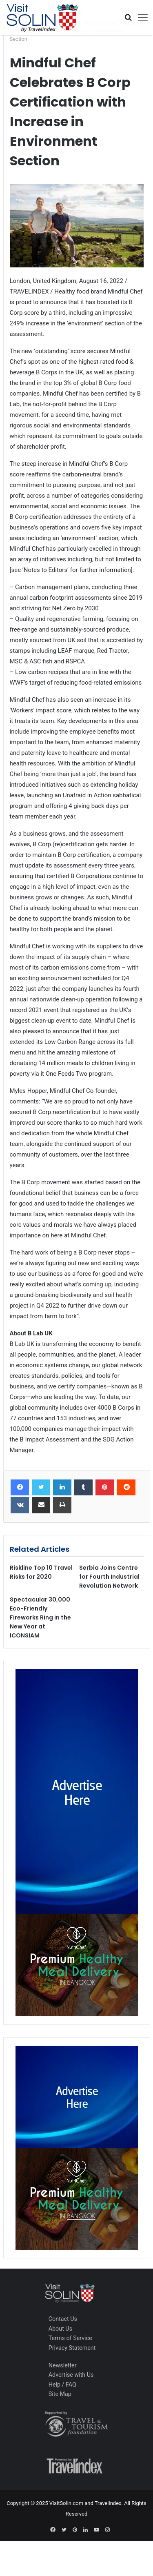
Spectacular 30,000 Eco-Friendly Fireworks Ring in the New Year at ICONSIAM (40, 1617)
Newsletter (63, 2365)
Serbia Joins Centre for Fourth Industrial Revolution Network (109, 1577)
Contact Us (63, 2319)
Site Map (60, 2394)
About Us (60, 2328)
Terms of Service (70, 2338)
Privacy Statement (72, 2348)
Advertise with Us (71, 2374)
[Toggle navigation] (140, 17)
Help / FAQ (62, 2384)
